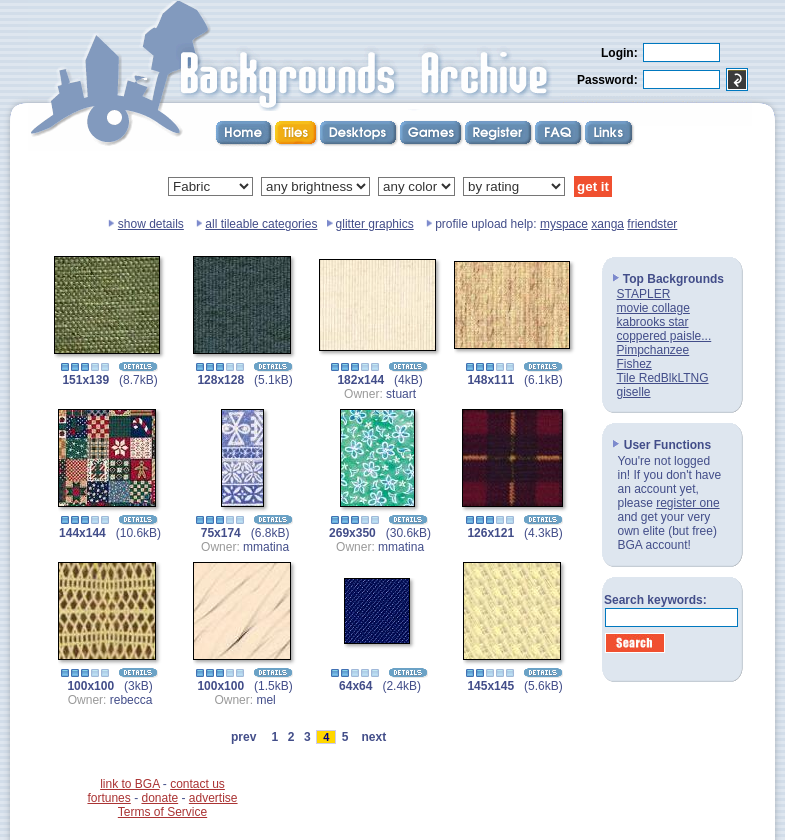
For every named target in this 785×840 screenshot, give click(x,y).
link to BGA (129, 784)
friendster (652, 224)
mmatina (266, 547)
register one (687, 503)
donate (159, 798)
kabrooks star (653, 322)
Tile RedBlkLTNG (663, 378)
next (374, 737)
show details (151, 224)
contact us (197, 784)
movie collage (653, 308)
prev (243, 737)
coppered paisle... (664, 336)
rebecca (131, 700)
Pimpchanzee (653, 350)
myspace (564, 224)
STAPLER (644, 294)
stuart (401, 394)
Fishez (634, 364)
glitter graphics (375, 224)
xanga (607, 224)
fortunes (108, 798)
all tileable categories (261, 224)
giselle (634, 392)
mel (265, 700)
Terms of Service (162, 812)
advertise (213, 798)
